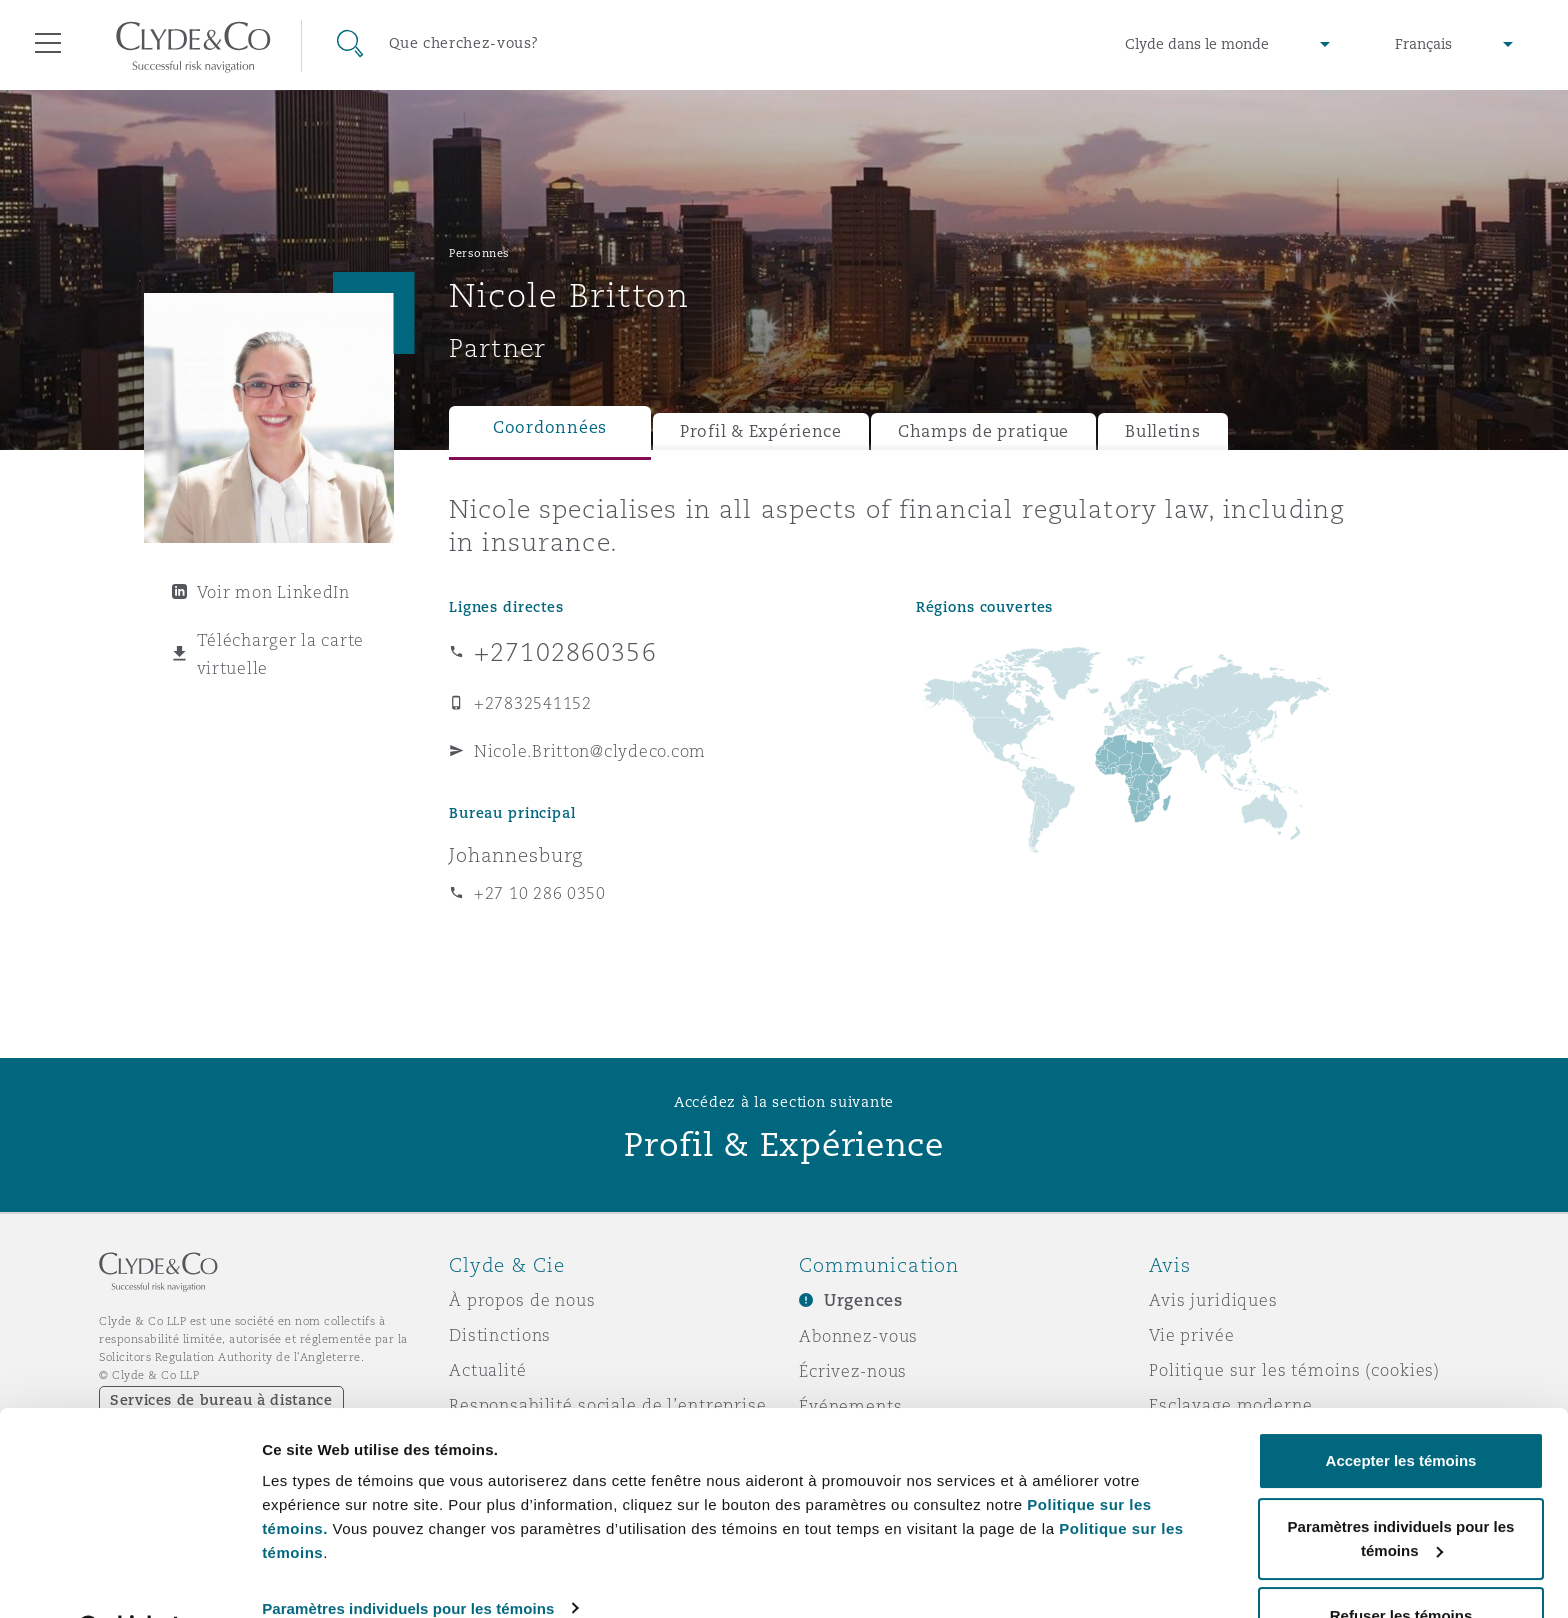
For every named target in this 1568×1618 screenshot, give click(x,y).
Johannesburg (516, 855)
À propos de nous (522, 1300)
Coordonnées (550, 427)
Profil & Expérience (761, 431)
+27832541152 (533, 703)
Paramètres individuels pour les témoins (408, 1556)
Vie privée (1192, 1335)
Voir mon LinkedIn (273, 592)
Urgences (863, 1300)
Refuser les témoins (1401, 1564)
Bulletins (1163, 431)
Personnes (479, 253)
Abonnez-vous (858, 1336)
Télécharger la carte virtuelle (281, 654)
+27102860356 (565, 652)
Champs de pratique (983, 431)
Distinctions (500, 1335)
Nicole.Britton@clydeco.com (590, 751)
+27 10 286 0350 (540, 893)
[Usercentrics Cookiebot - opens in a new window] (129, 1579)
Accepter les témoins (1401, 1409)
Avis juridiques (1213, 1300)
